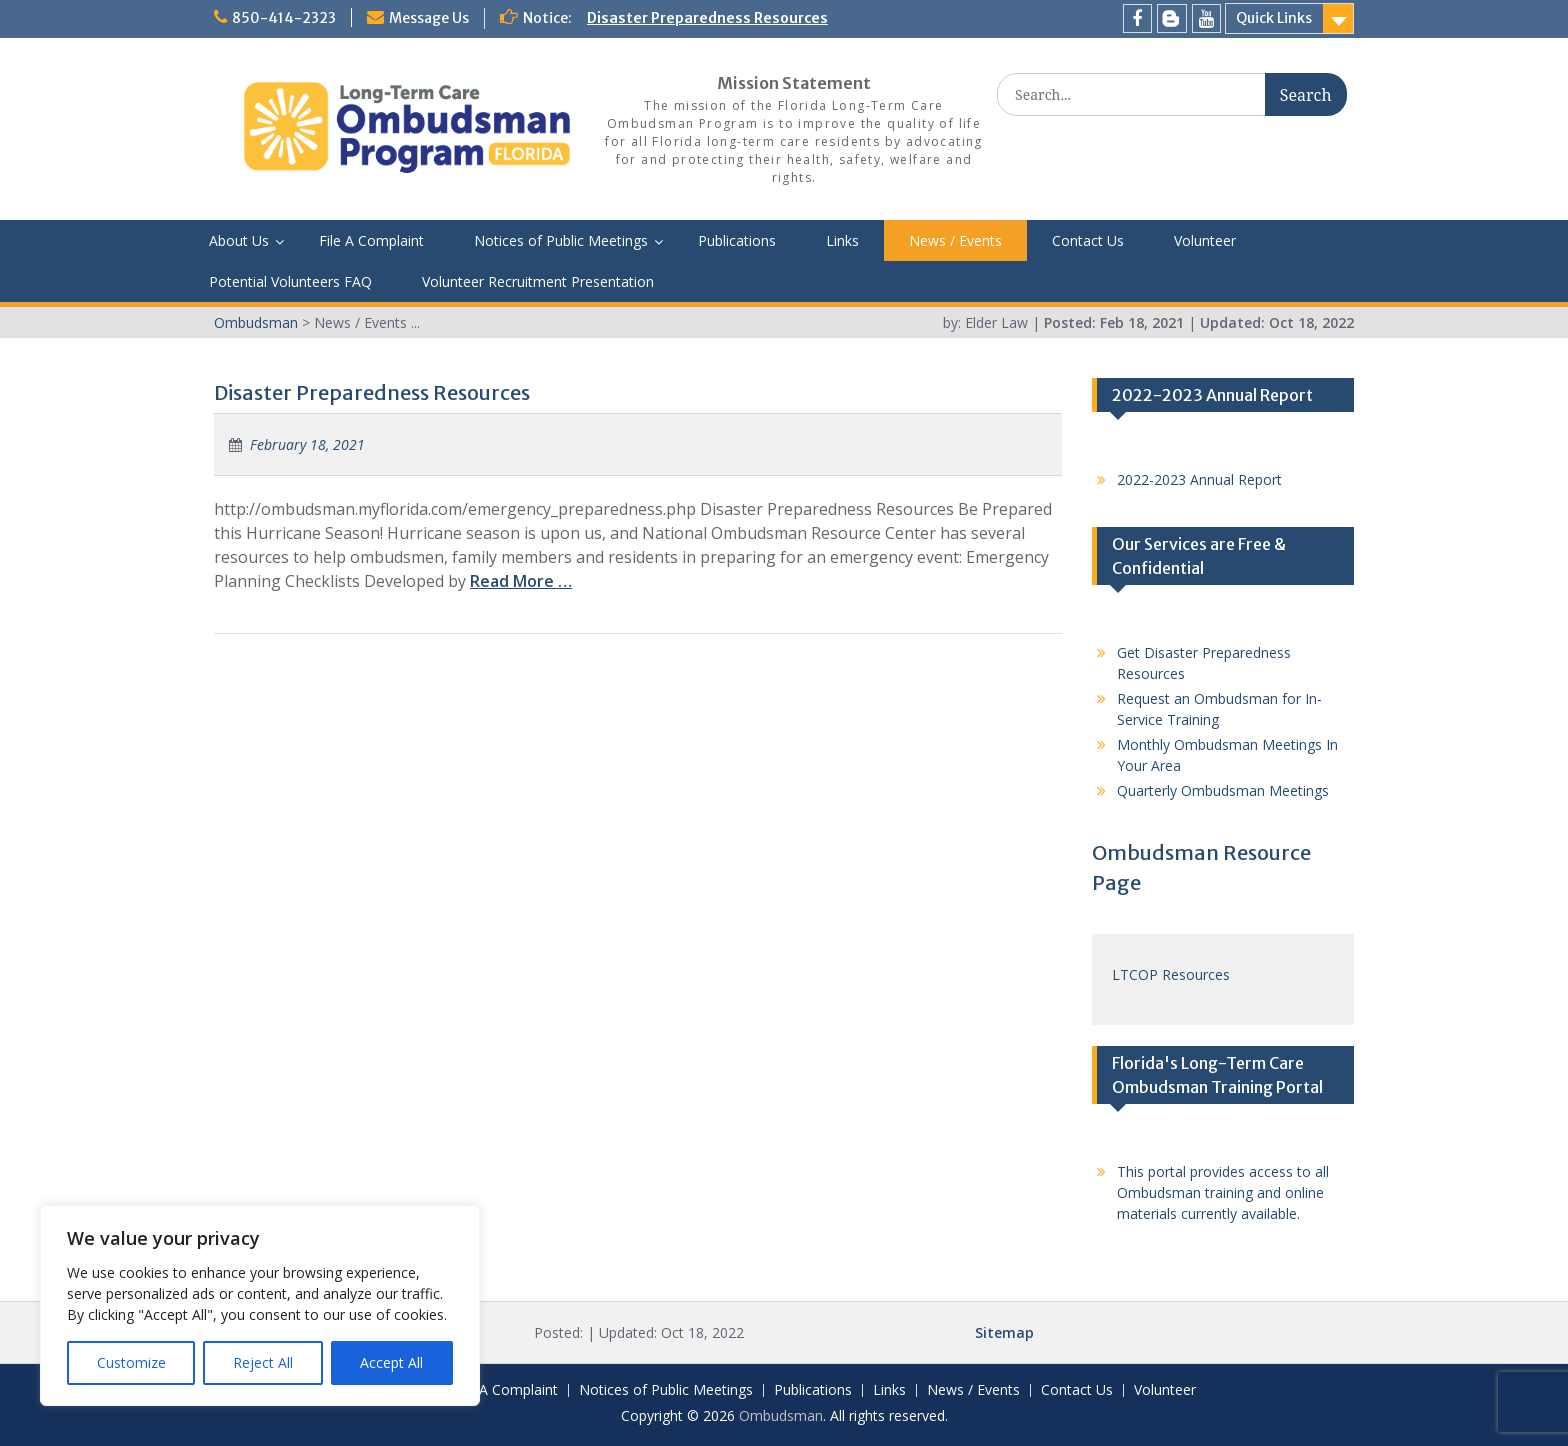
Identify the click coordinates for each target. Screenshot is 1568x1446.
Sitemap (1004, 1332)
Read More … (521, 581)
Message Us (429, 18)
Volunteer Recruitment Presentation (538, 281)
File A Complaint (371, 240)
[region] (260, 1305)
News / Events (955, 240)
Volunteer (1205, 240)
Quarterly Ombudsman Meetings (1223, 790)
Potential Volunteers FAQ (290, 281)
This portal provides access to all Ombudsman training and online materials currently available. (1223, 1192)
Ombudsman (781, 1415)
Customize (131, 1362)
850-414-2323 (284, 18)
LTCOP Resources (1171, 974)
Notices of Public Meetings (561, 240)
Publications (737, 240)
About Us (239, 240)
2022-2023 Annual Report (1199, 479)
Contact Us (1088, 240)
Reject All (263, 1362)
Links (842, 240)
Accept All (391, 1362)
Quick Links (1274, 18)
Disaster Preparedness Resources (707, 18)
